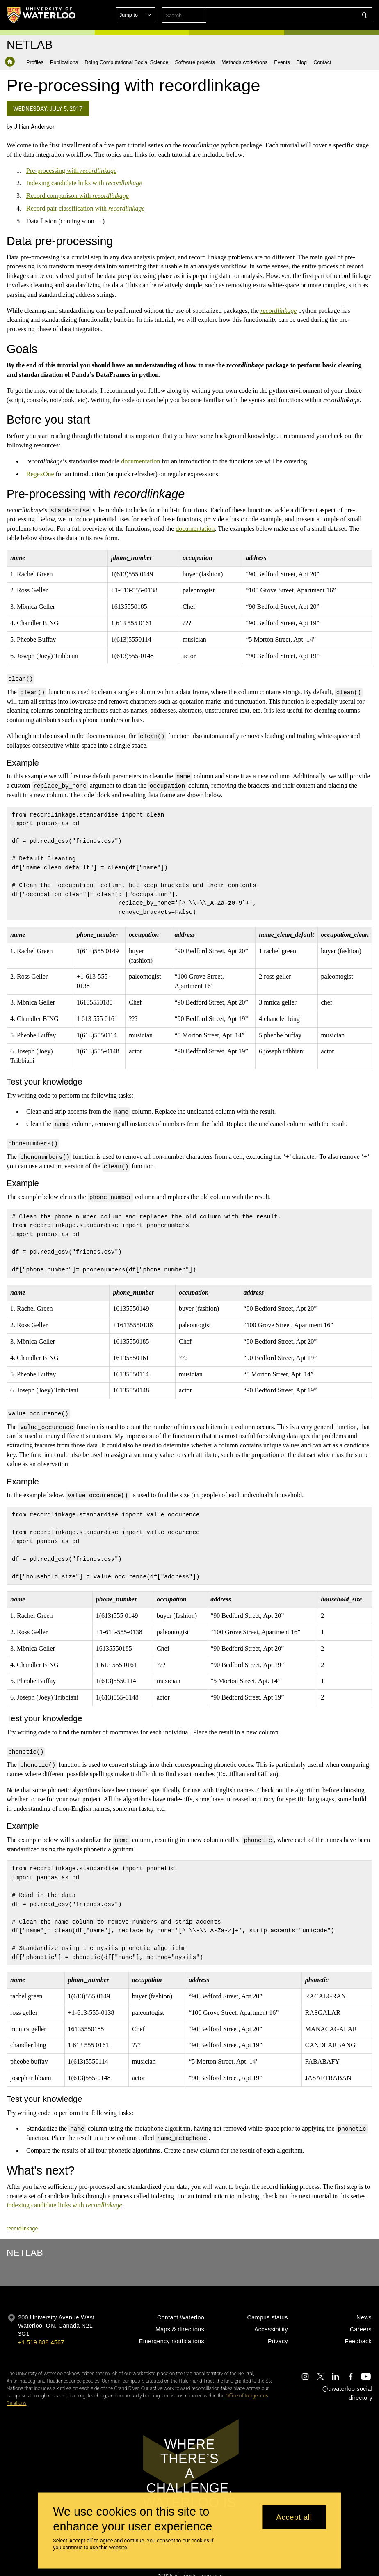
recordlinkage (22, 2213)
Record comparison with (77, 196)
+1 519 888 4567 (41, 2327)
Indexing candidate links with (84, 183)
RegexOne (40, 473)
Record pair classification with (85, 208)
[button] (305, 15)
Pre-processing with (71, 170)
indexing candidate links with (64, 2189)
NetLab (25, 2237)
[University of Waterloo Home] (41, 15)
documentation (140, 461)
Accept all (294, 2517)
